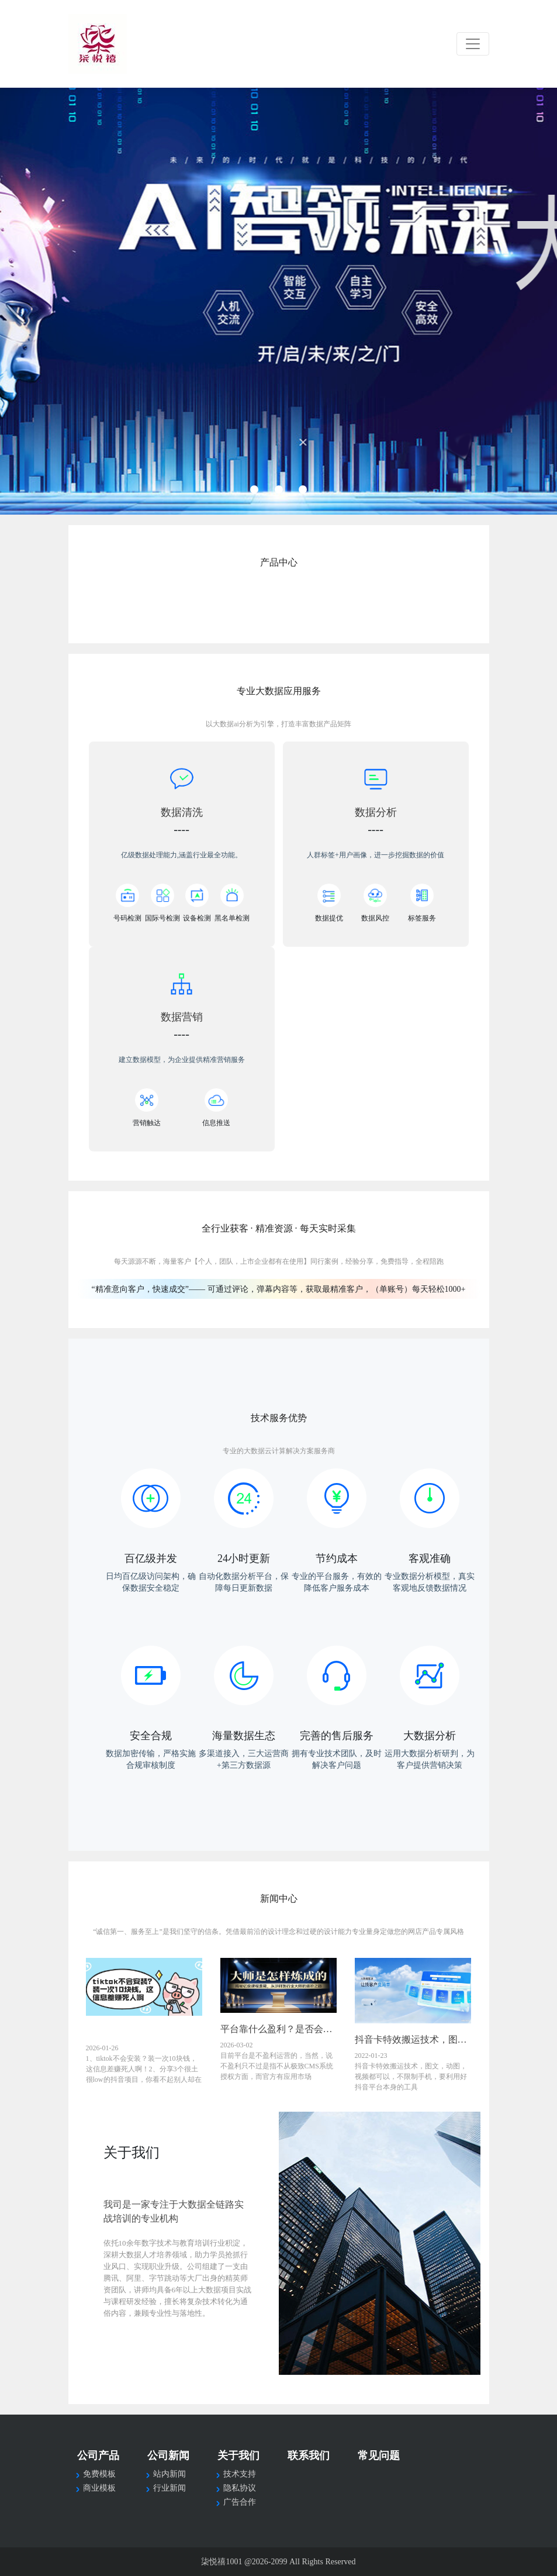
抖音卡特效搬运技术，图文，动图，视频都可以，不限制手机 (413, 2039)
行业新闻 (169, 2488)
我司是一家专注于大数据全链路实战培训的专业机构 (173, 2211)
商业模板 (99, 2488)
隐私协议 (239, 2488)
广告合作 (239, 2502)
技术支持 (239, 2474)
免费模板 (99, 2474)
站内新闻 (169, 2474)
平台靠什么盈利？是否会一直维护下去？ (278, 2029)
